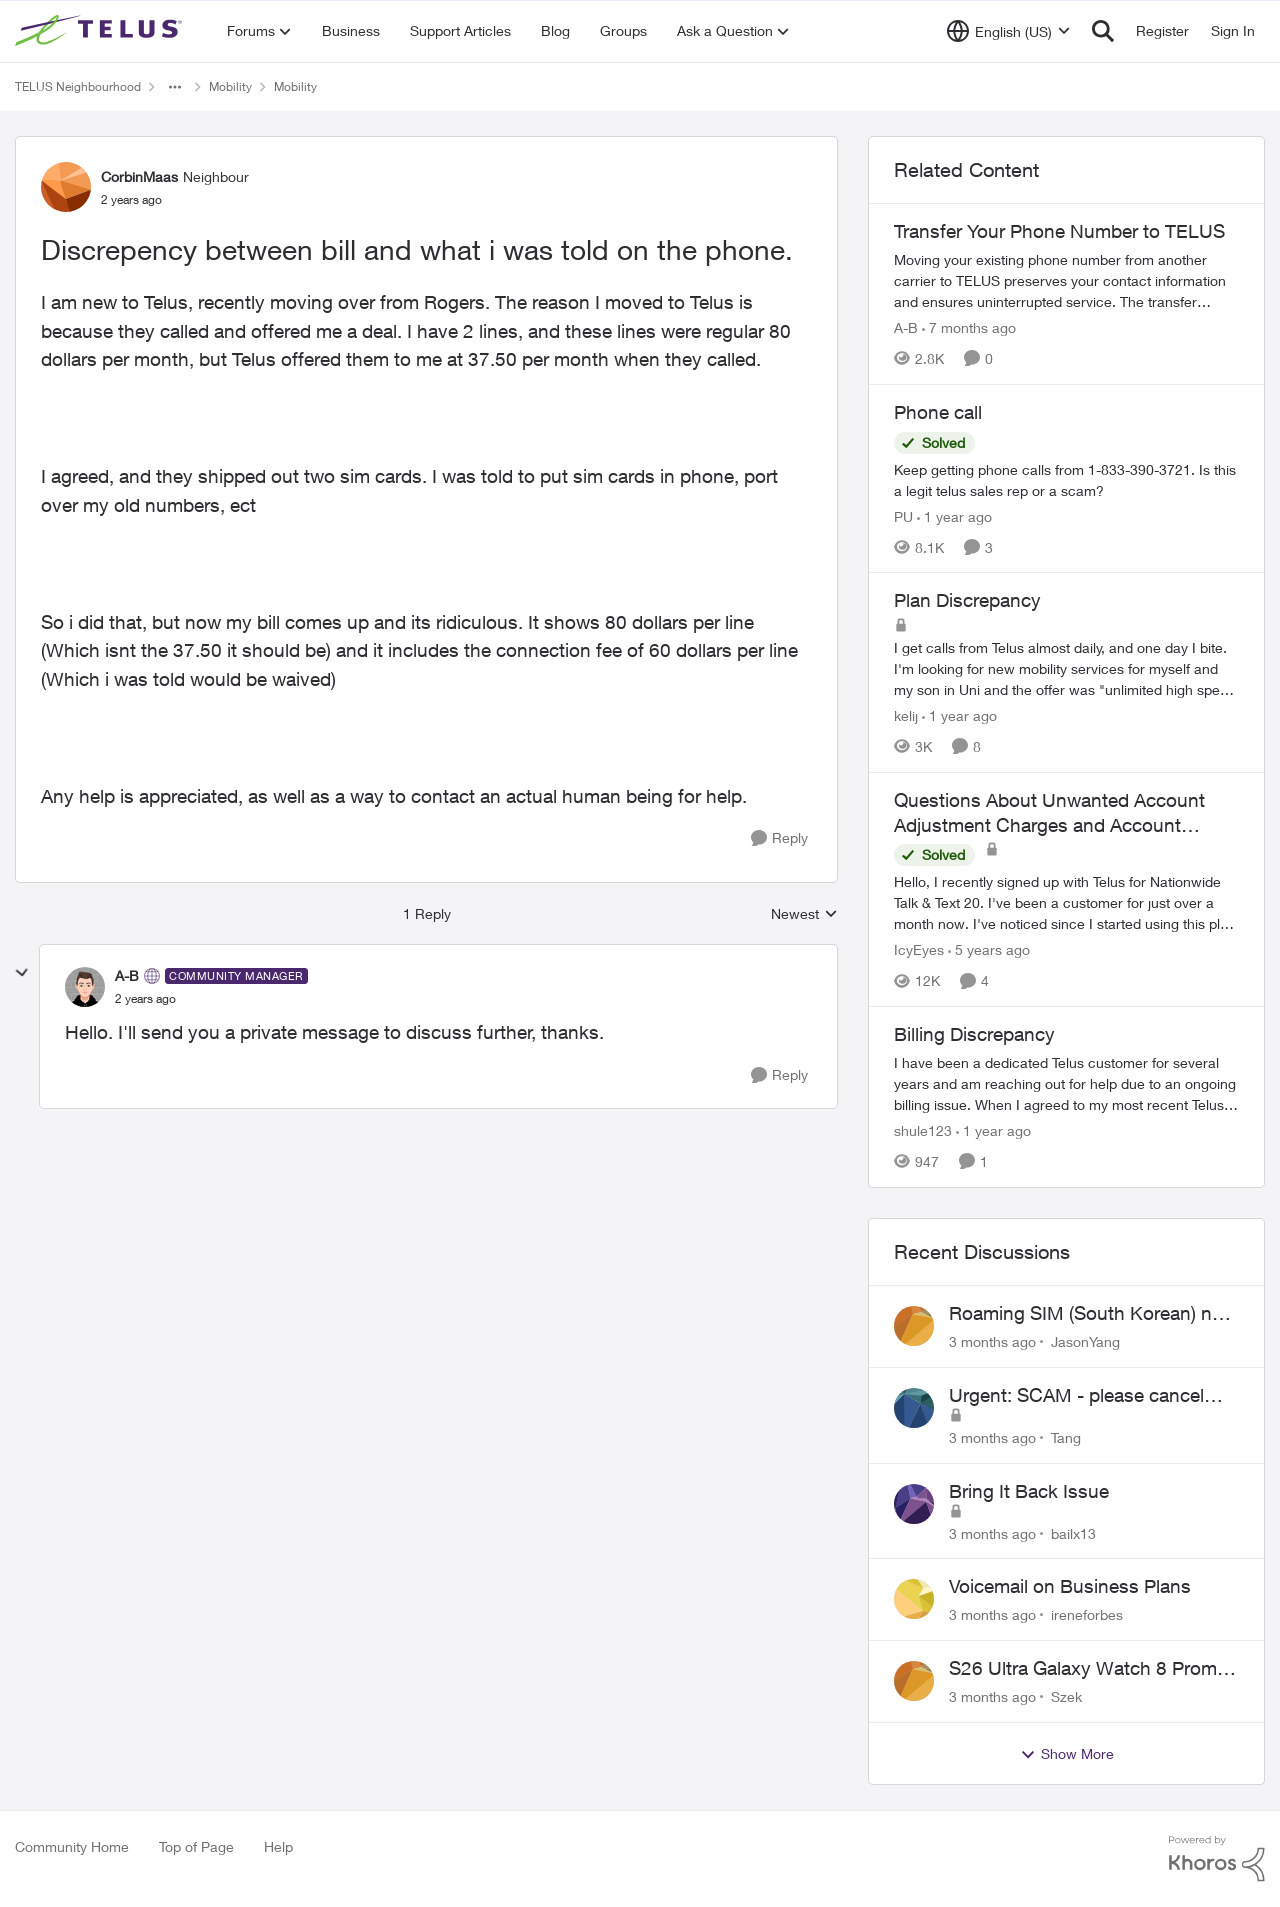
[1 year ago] (954, 515)
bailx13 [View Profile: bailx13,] (1073, 1532)
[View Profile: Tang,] (914, 1408)
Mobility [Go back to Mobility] (230, 86)
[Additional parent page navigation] (175, 87)
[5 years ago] (989, 949)
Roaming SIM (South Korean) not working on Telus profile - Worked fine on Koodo (1089, 1314)
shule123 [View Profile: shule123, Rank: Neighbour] (923, 1130)
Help (278, 1846)
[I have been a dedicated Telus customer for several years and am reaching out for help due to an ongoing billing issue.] (1066, 1083)
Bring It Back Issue (1029, 1491)
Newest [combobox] (804, 914)
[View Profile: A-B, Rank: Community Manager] (85, 987)
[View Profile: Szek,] (914, 1681)
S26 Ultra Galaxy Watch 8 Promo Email (1088, 1669)
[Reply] (779, 838)
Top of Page (196, 1846)
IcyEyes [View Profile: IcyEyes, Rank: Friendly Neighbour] (919, 949)
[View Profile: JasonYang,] (914, 1326)
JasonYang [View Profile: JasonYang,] (1085, 1341)
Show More (1067, 1754)
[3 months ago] (992, 1341)
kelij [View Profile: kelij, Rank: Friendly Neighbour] (906, 715)
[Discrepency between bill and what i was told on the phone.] (145, 999)
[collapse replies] (22, 973)
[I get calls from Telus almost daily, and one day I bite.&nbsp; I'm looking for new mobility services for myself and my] (1066, 668)
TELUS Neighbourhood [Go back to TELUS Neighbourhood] (78, 86)
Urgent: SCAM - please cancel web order (1076, 1396)
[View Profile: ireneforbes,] (914, 1599)
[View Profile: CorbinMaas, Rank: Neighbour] (66, 187)
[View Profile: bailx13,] (914, 1504)
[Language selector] (1008, 31)
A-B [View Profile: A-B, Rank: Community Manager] (127, 975)
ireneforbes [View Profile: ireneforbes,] (1087, 1614)
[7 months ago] (969, 327)
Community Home (72, 1846)
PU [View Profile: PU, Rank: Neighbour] (903, 515)
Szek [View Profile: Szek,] (1066, 1696)
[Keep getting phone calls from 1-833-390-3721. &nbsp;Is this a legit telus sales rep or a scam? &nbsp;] (1066, 479)
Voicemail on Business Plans (1070, 1586)
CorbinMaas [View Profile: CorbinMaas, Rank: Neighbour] (139, 176)
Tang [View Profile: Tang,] (1066, 1437)
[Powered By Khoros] (1217, 1859)
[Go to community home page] (101, 31)
